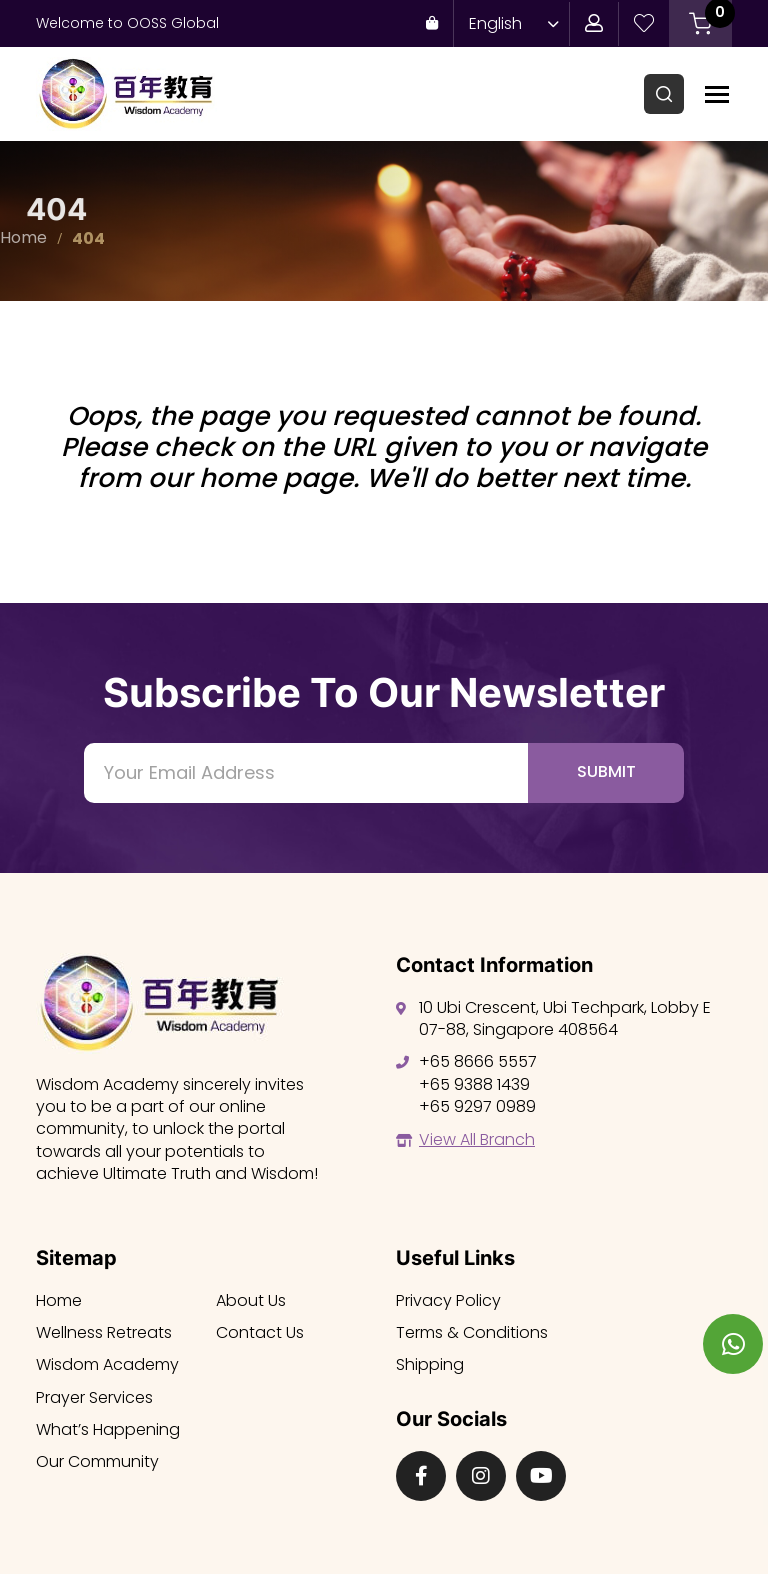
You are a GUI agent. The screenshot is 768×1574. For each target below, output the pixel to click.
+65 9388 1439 (474, 1084)
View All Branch (477, 1139)
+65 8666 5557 (478, 1061)
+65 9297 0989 (477, 1106)
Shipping (430, 1364)
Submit (606, 771)
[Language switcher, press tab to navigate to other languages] (509, 23)
